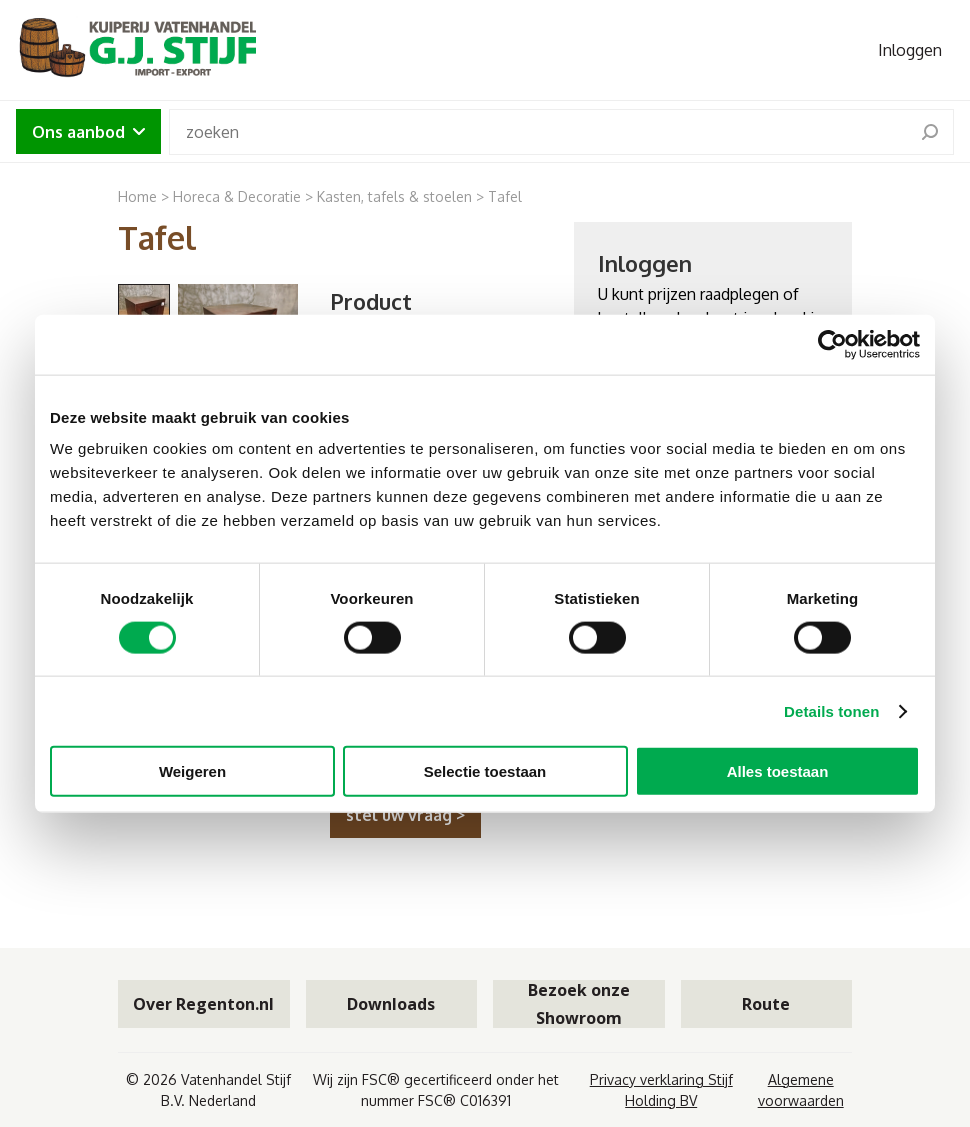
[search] (930, 132)
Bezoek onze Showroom (579, 1004)
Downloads (391, 1004)
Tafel (505, 196)
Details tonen (831, 710)
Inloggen (910, 50)
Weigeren (192, 771)
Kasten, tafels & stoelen (394, 196)
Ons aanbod (88, 132)
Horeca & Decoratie (237, 196)
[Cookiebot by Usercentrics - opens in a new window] (832, 344)
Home (137, 196)
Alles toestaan (778, 771)
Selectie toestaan (485, 771)
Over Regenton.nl (203, 1004)
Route (766, 1004)
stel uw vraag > (405, 815)
